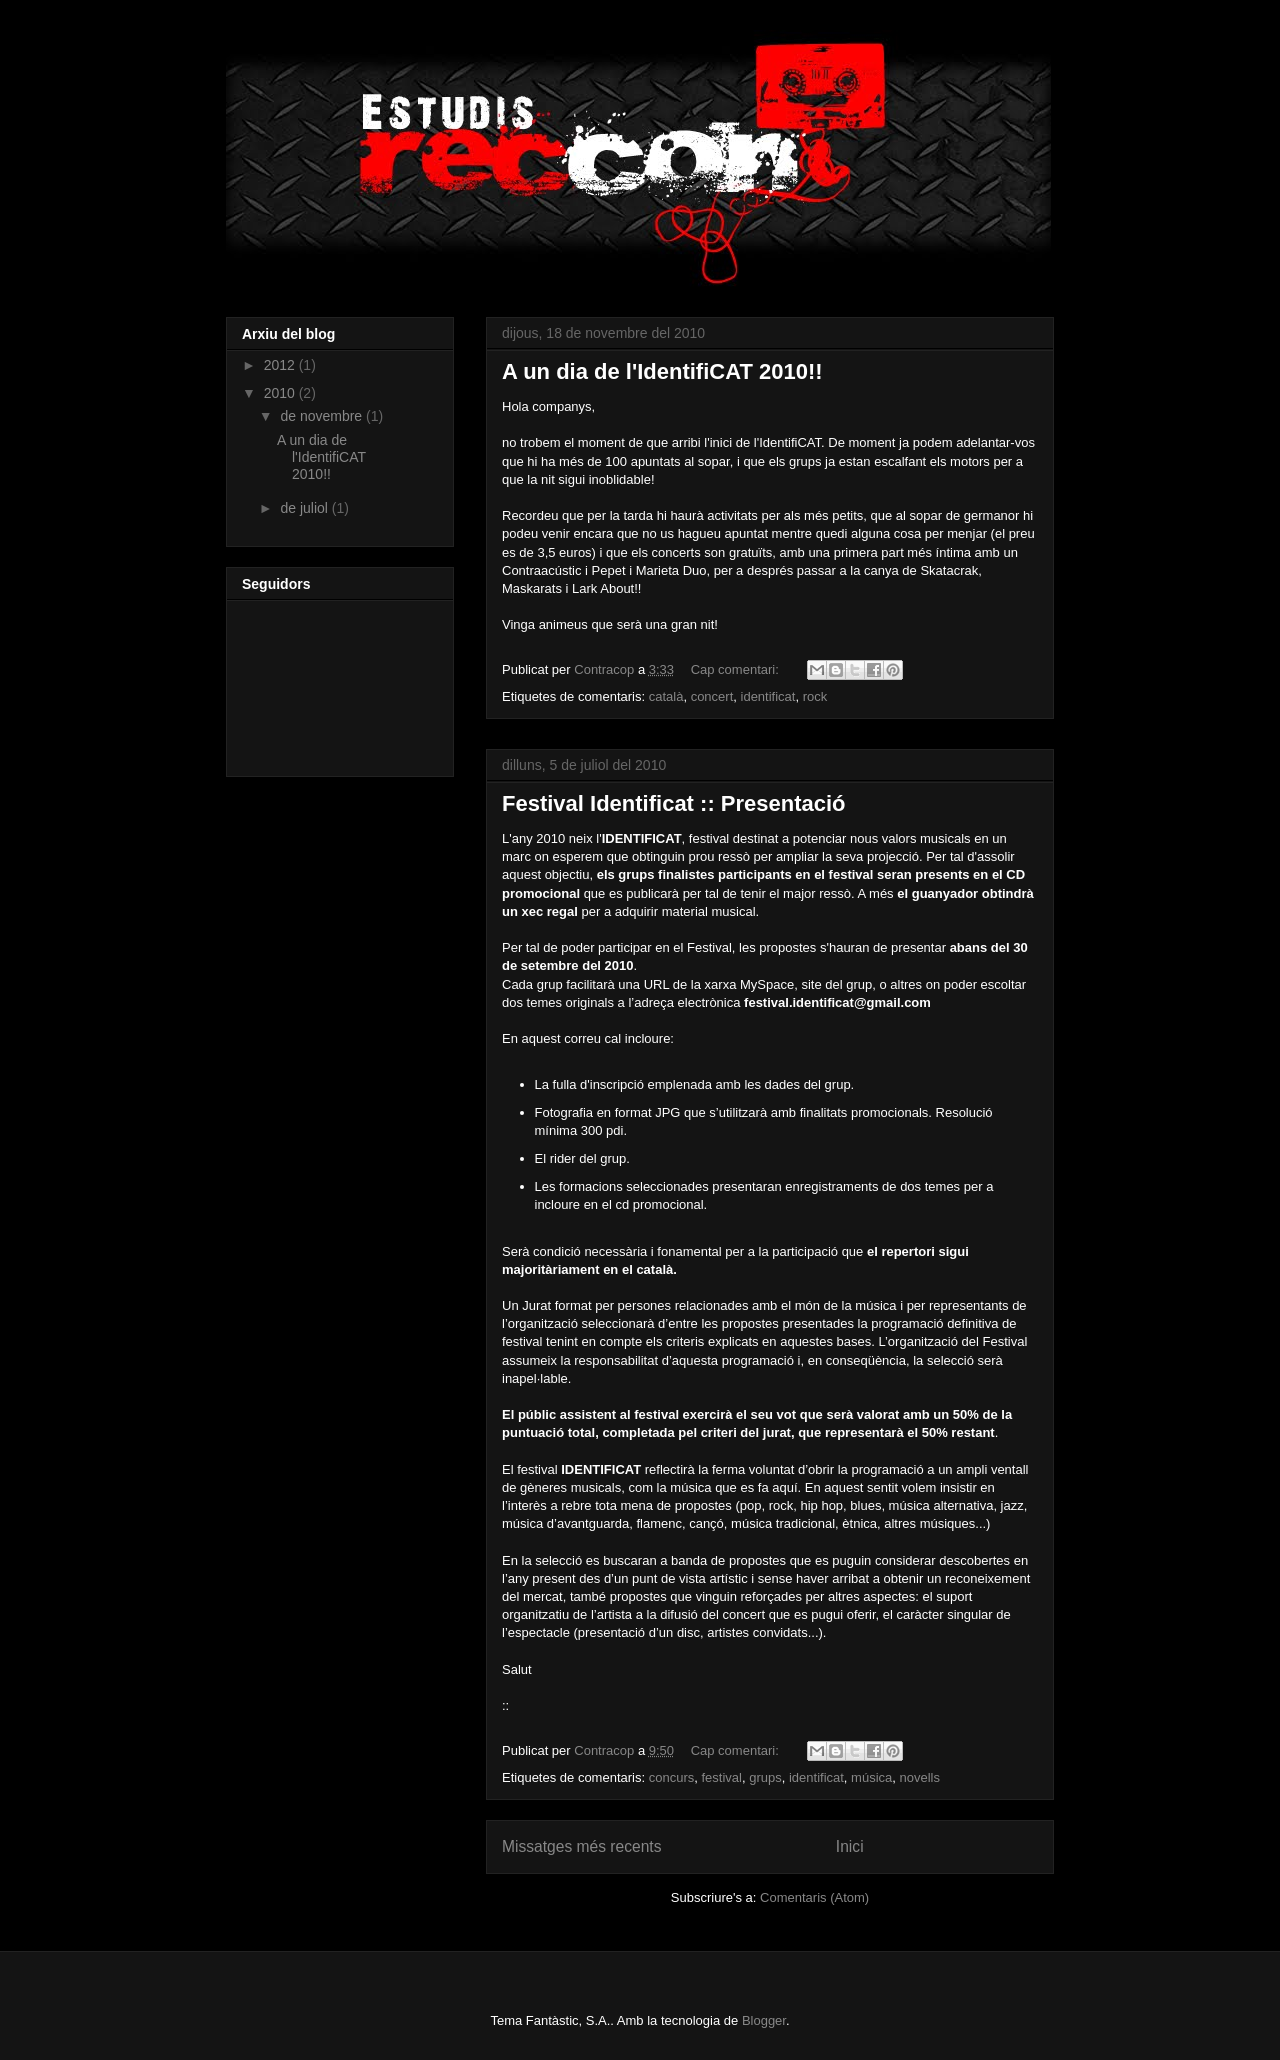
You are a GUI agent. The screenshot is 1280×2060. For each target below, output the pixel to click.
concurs (672, 1777)
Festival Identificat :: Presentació (674, 803)
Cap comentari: (737, 669)
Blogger (764, 2020)
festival (721, 1777)
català (666, 696)
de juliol (305, 508)
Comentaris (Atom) (814, 1897)
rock (815, 696)
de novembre (323, 416)
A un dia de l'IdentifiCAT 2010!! (662, 371)
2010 (281, 393)
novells (920, 1777)
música (871, 1777)
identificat (768, 696)
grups (765, 1777)
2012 (281, 365)
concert (712, 696)
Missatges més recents (581, 1846)
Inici (850, 1846)
